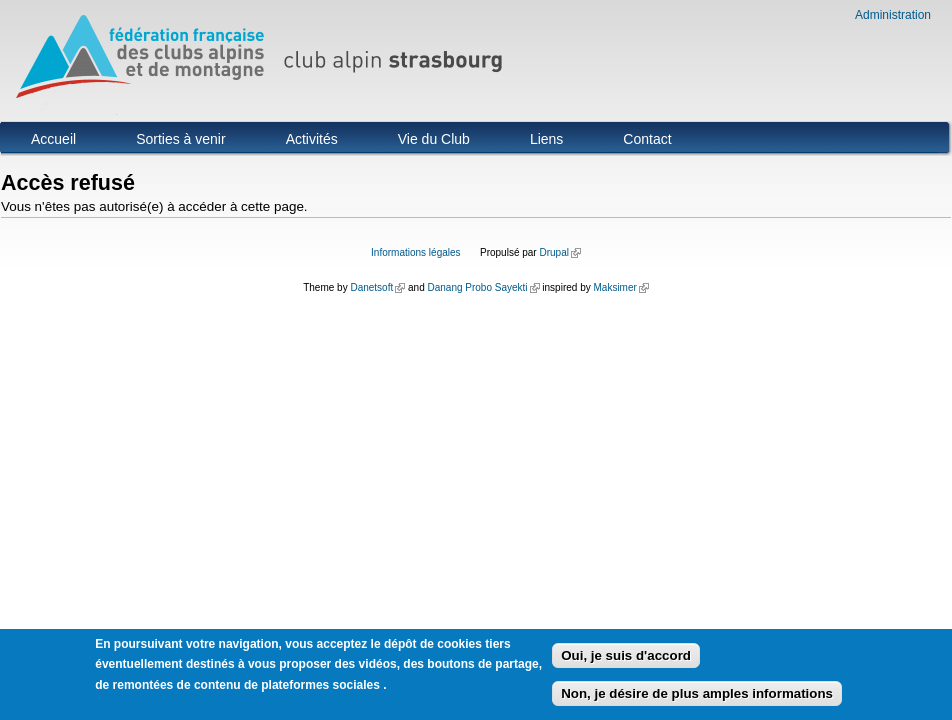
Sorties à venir (180, 139)
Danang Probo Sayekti (483, 287)
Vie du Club (434, 139)
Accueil (53, 139)
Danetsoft (377, 287)
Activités (312, 139)
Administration (893, 15)
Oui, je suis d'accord (626, 659)
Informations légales (416, 252)
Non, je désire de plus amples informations (697, 697)
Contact (647, 139)
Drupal (559, 252)
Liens (546, 139)
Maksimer (620, 287)
